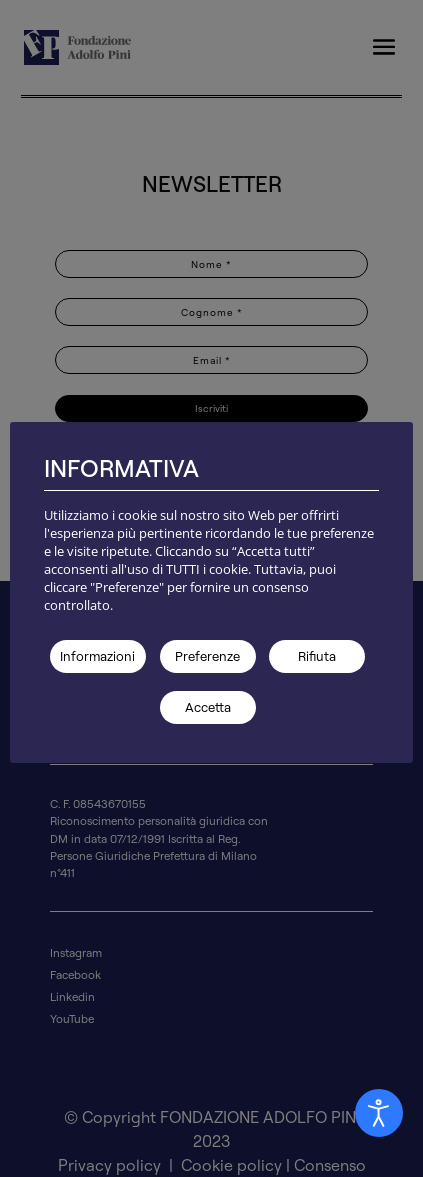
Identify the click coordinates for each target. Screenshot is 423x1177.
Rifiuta (317, 656)
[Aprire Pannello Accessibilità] (379, 1113)
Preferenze (207, 656)
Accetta (208, 707)
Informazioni (97, 656)
